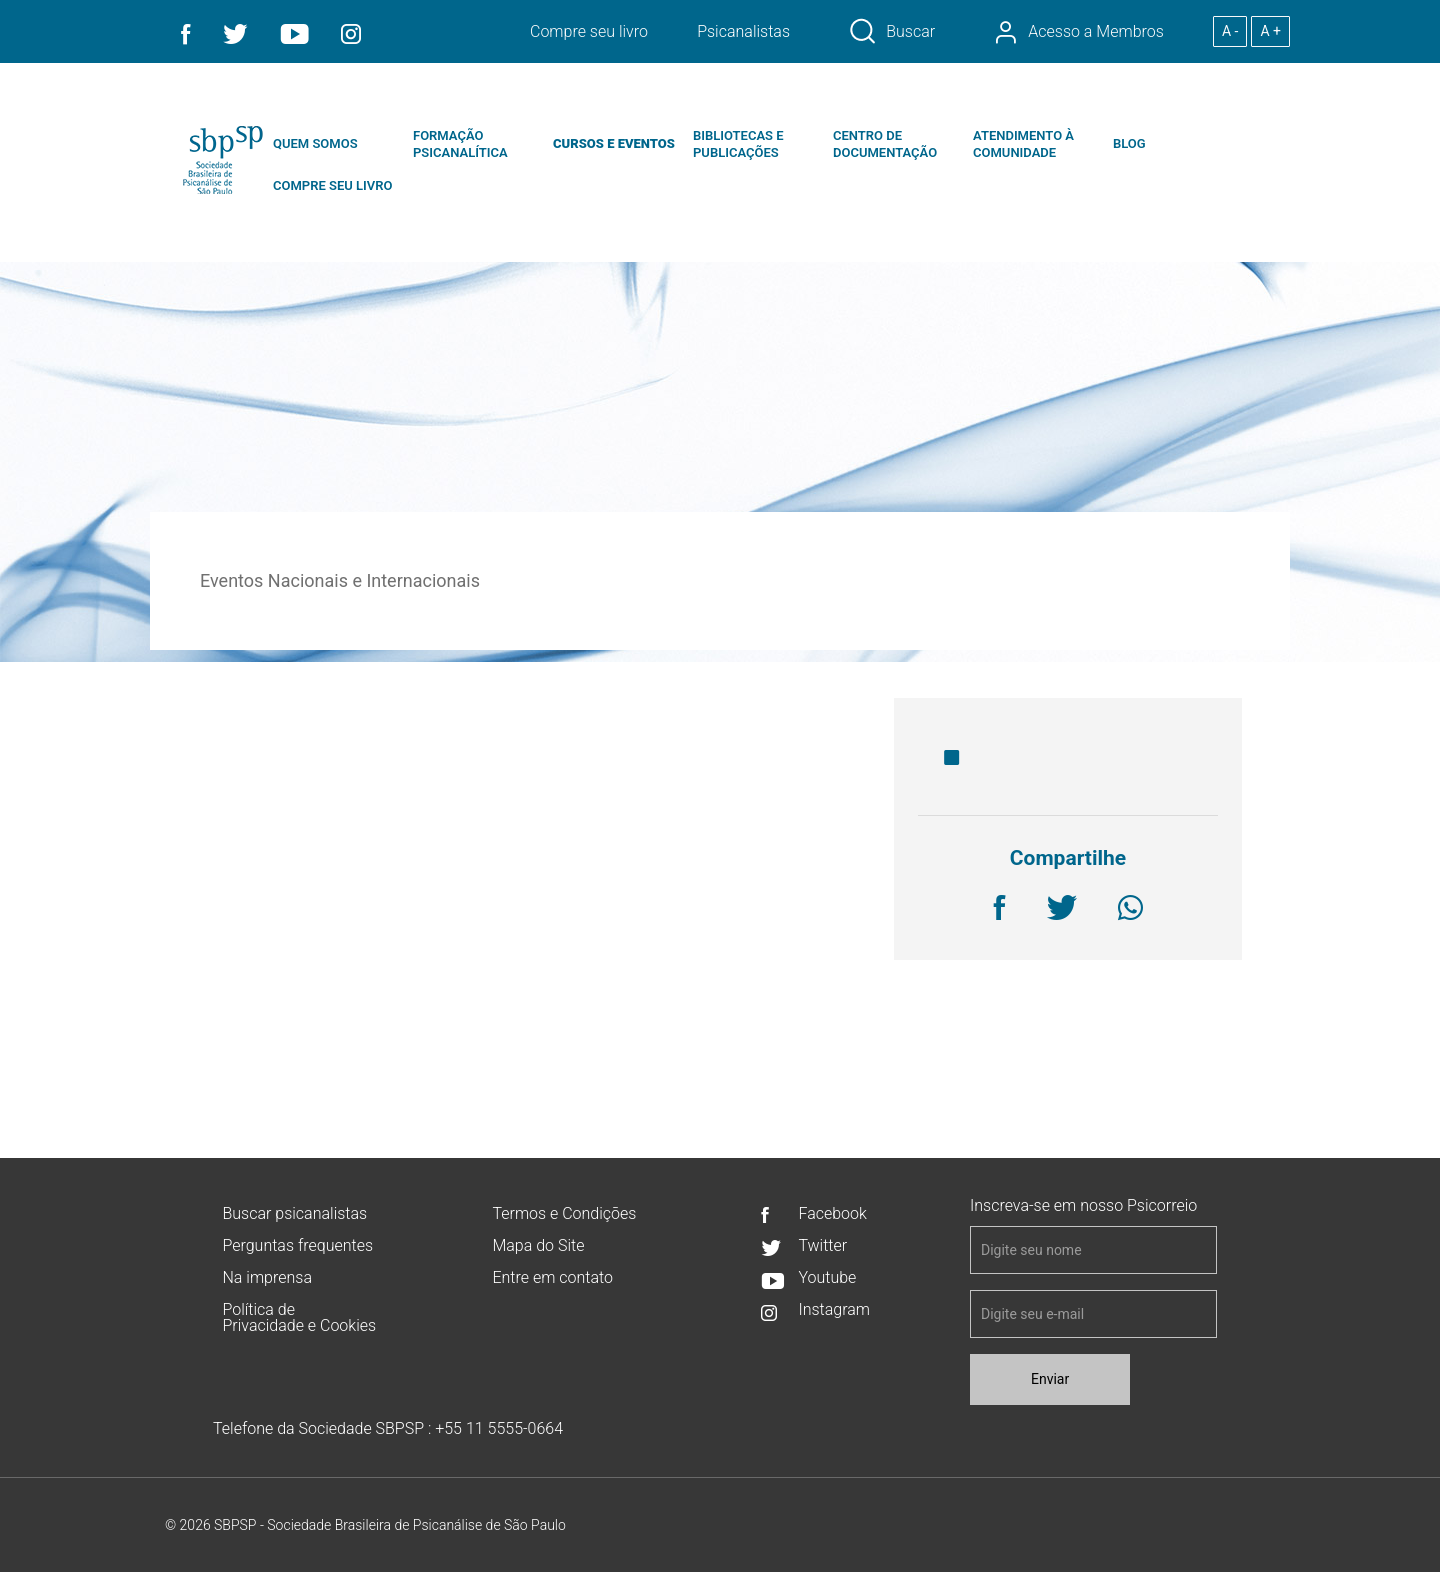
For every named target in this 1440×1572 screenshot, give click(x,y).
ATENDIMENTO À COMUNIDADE (1023, 144)
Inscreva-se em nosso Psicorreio (1083, 1206)
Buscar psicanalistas (294, 1213)
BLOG (1129, 143)
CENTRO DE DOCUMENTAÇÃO (885, 144)
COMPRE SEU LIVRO (332, 185)
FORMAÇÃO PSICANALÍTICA (460, 144)
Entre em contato (552, 1277)
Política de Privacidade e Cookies (299, 1317)
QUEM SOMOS (315, 143)
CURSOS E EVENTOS (614, 143)
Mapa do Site (538, 1245)
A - (1230, 31)
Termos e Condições (564, 1213)
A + (1270, 31)
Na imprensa (266, 1277)
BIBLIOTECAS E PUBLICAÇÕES (738, 144)
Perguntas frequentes (297, 1245)
